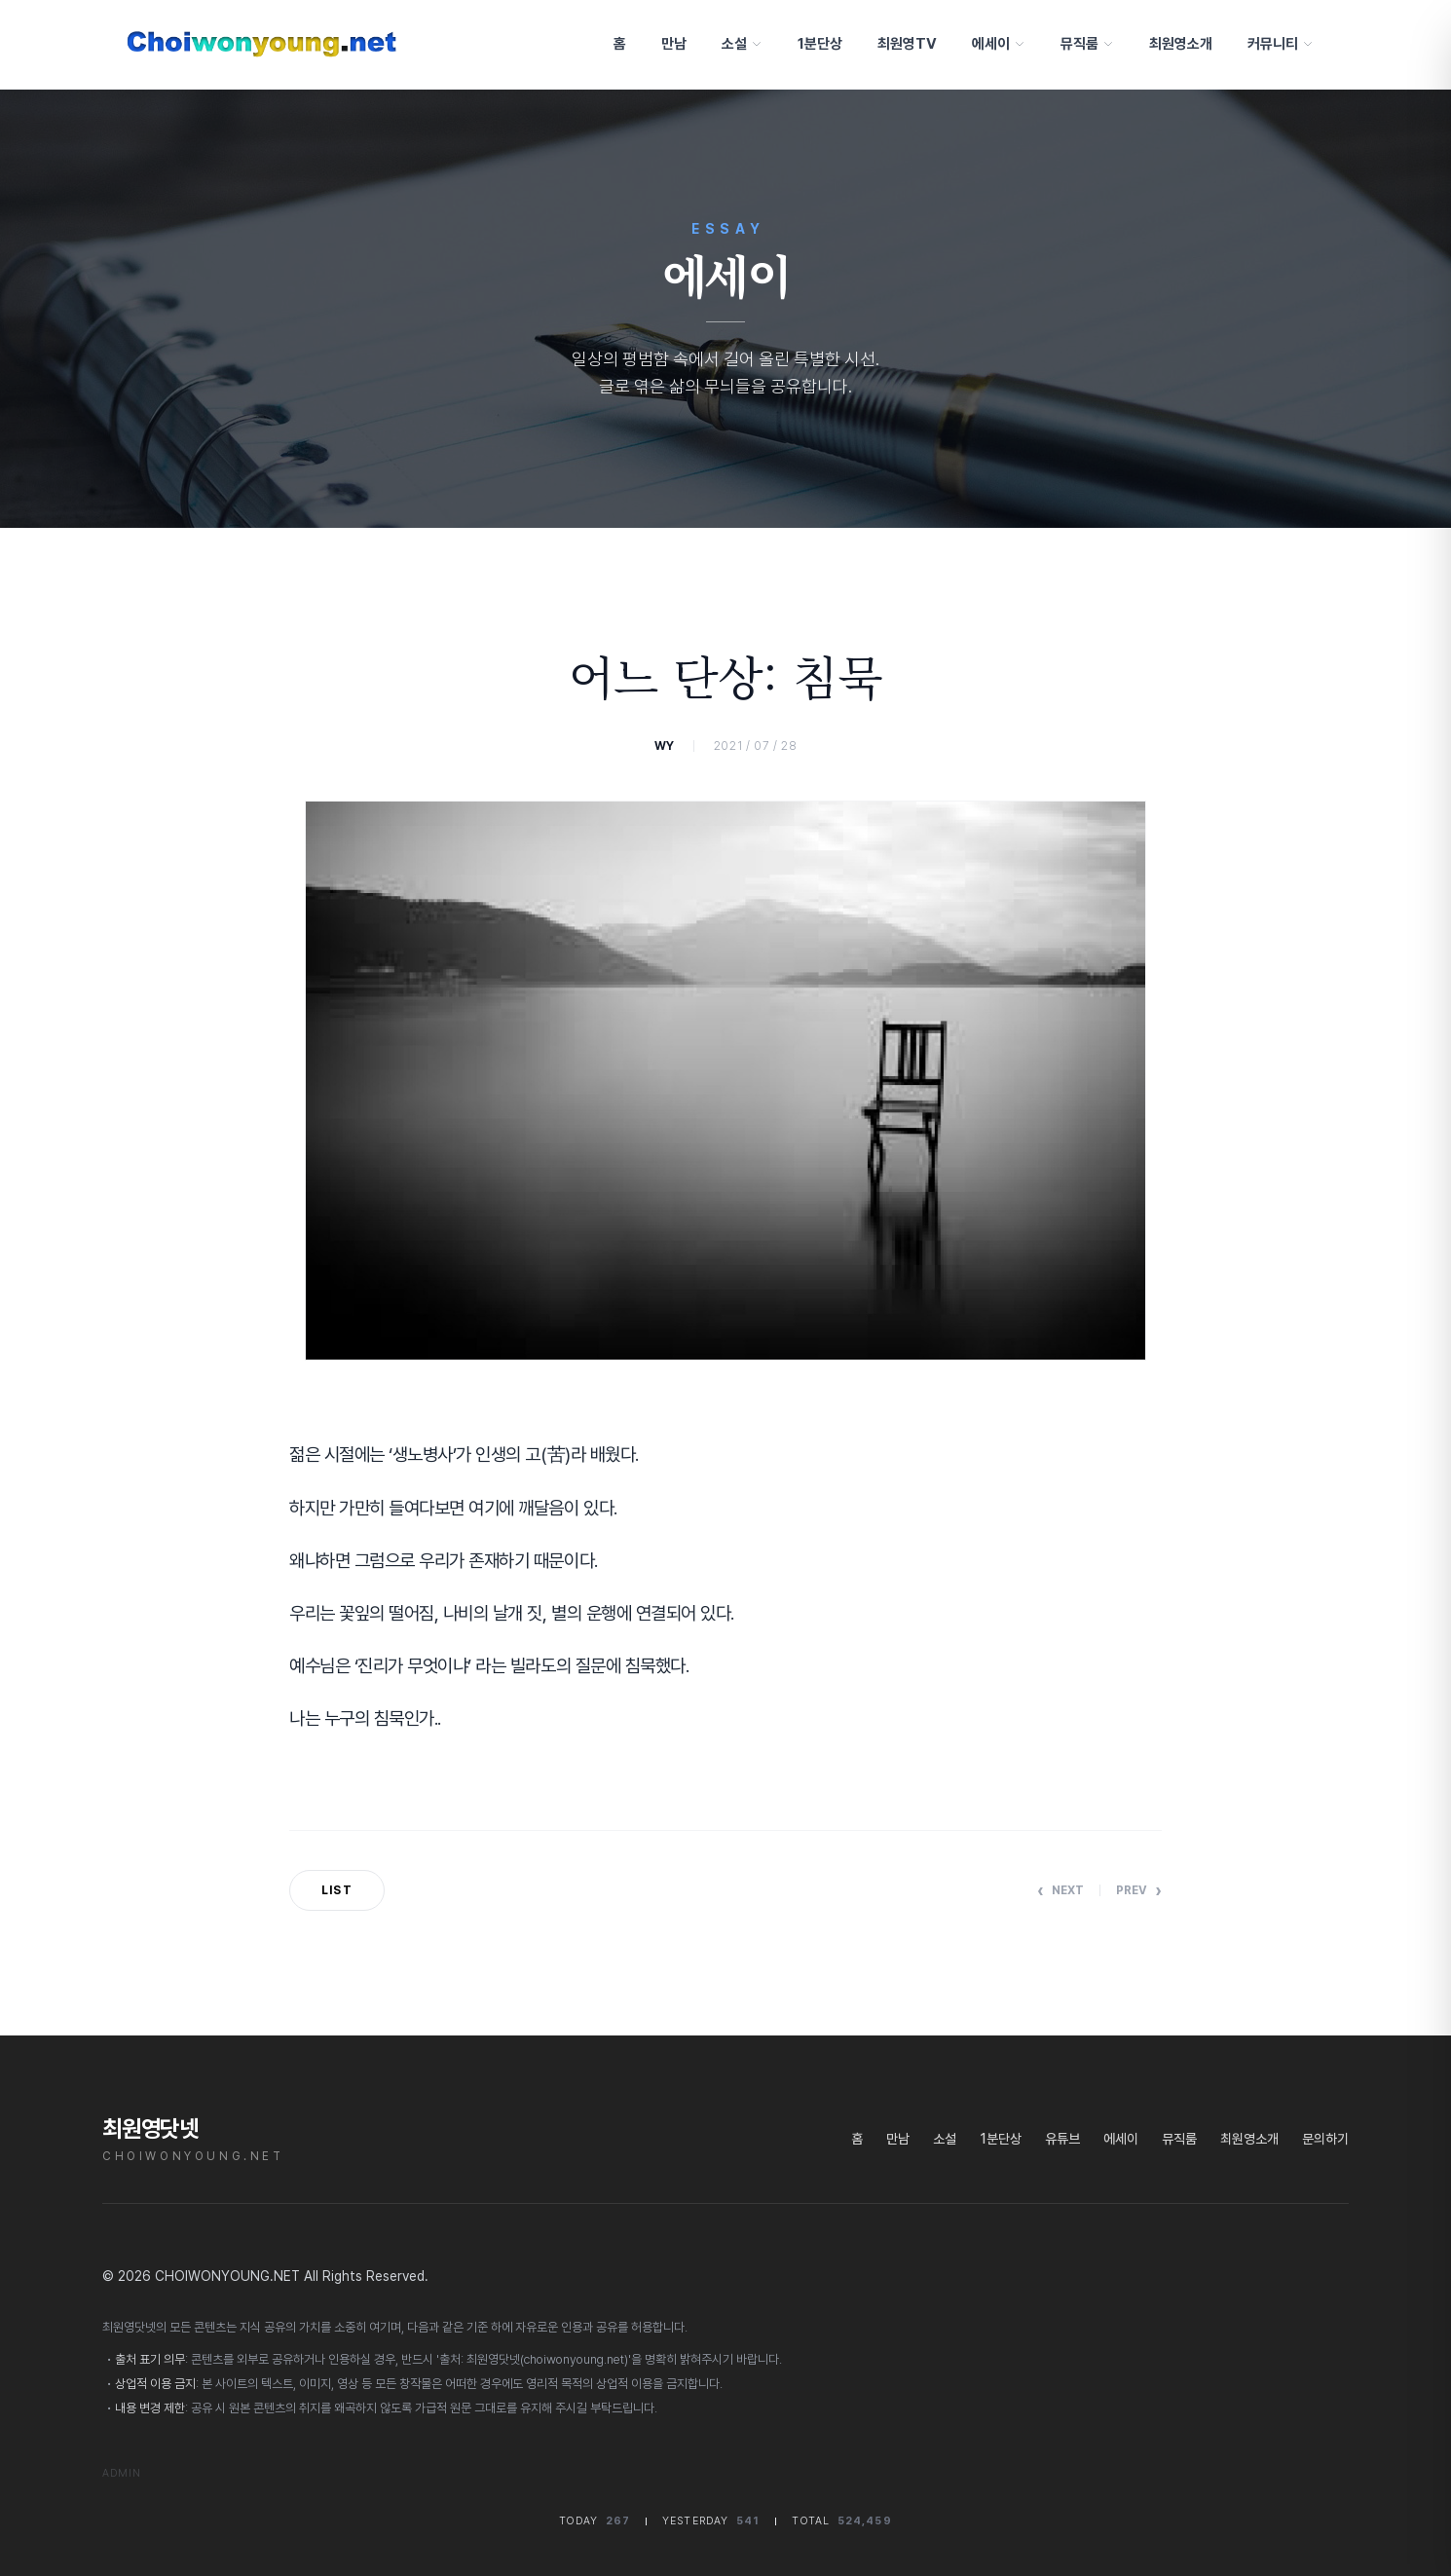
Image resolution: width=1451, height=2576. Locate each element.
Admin (122, 2473)
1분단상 (816, 44)
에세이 (995, 44)
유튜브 (1062, 2139)
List (337, 1890)
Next (1060, 1890)
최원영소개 (1177, 44)
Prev (1139, 1890)
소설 (738, 44)
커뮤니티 (1277, 44)
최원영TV (903, 44)
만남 (670, 44)
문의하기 (1325, 2139)
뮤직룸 (1083, 44)
